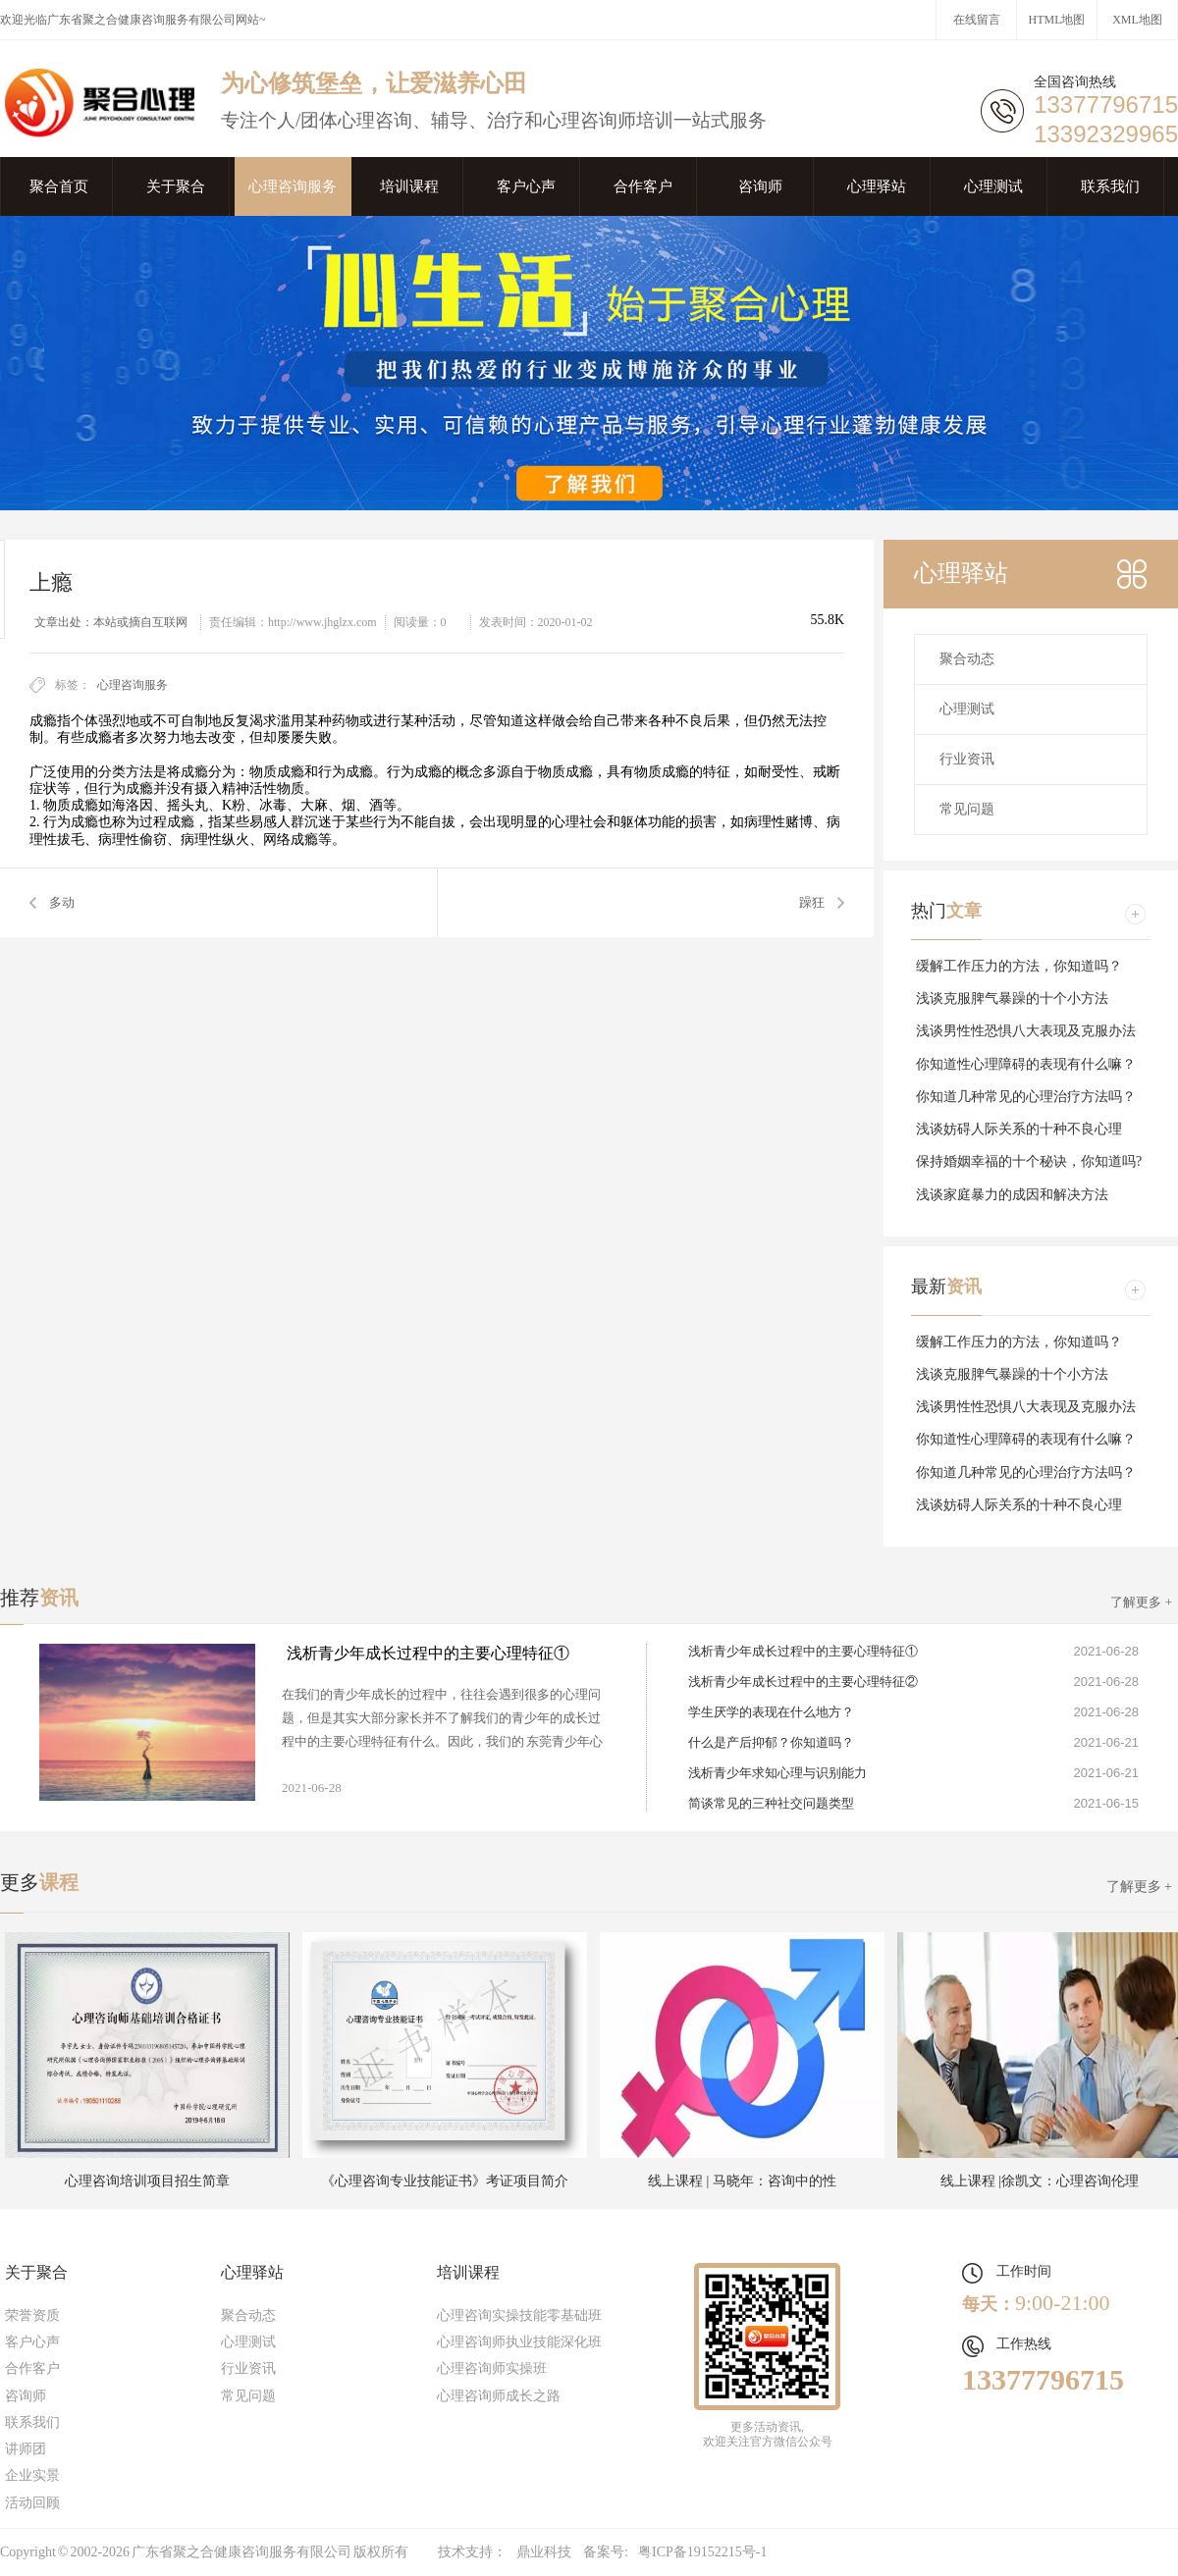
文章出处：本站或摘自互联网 (110, 622)
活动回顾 (32, 2503)
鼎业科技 (543, 2552)
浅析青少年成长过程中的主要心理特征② (803, 1681)
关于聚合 (175, 186)
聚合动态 (966, 659)
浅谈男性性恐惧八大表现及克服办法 (1026, 1031)
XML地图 (1137, 19)
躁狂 (812, 902)
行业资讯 (966, 759)
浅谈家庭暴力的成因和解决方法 (1012, 1194)
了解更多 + (1141, 1602)
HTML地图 (1057, 19)
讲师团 (25, 2449)
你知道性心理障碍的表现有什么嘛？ (1026, 1064)
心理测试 (993, 186)
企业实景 (32, 2475)
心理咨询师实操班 (492, 2368)
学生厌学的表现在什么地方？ (771, 1712)
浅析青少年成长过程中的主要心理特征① (428, 1653)
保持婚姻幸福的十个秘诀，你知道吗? (1029, 1161)
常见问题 (966, 809)
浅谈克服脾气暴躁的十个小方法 (1012, 998)
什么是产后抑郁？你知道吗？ (771, 1742)
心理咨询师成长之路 (499, 2396)
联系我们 (1110, 186)
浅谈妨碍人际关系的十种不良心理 (1019, 1129)
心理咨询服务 (292, 186)
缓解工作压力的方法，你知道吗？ (1019, 966)
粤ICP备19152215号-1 (702, 2552)
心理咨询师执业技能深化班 (519, 2342)
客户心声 (526, 186)
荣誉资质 (32, 2315)
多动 (62, 902)
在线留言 (976, 19)
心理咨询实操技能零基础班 (519, 2315)
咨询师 (760, 186)
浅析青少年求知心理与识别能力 (777, 1772)
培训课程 (409, 186)
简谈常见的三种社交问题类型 (771, 1803)
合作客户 (643, 186)
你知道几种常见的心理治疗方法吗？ (1026, 1096)
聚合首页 (58, 186)
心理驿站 (876, 186)
